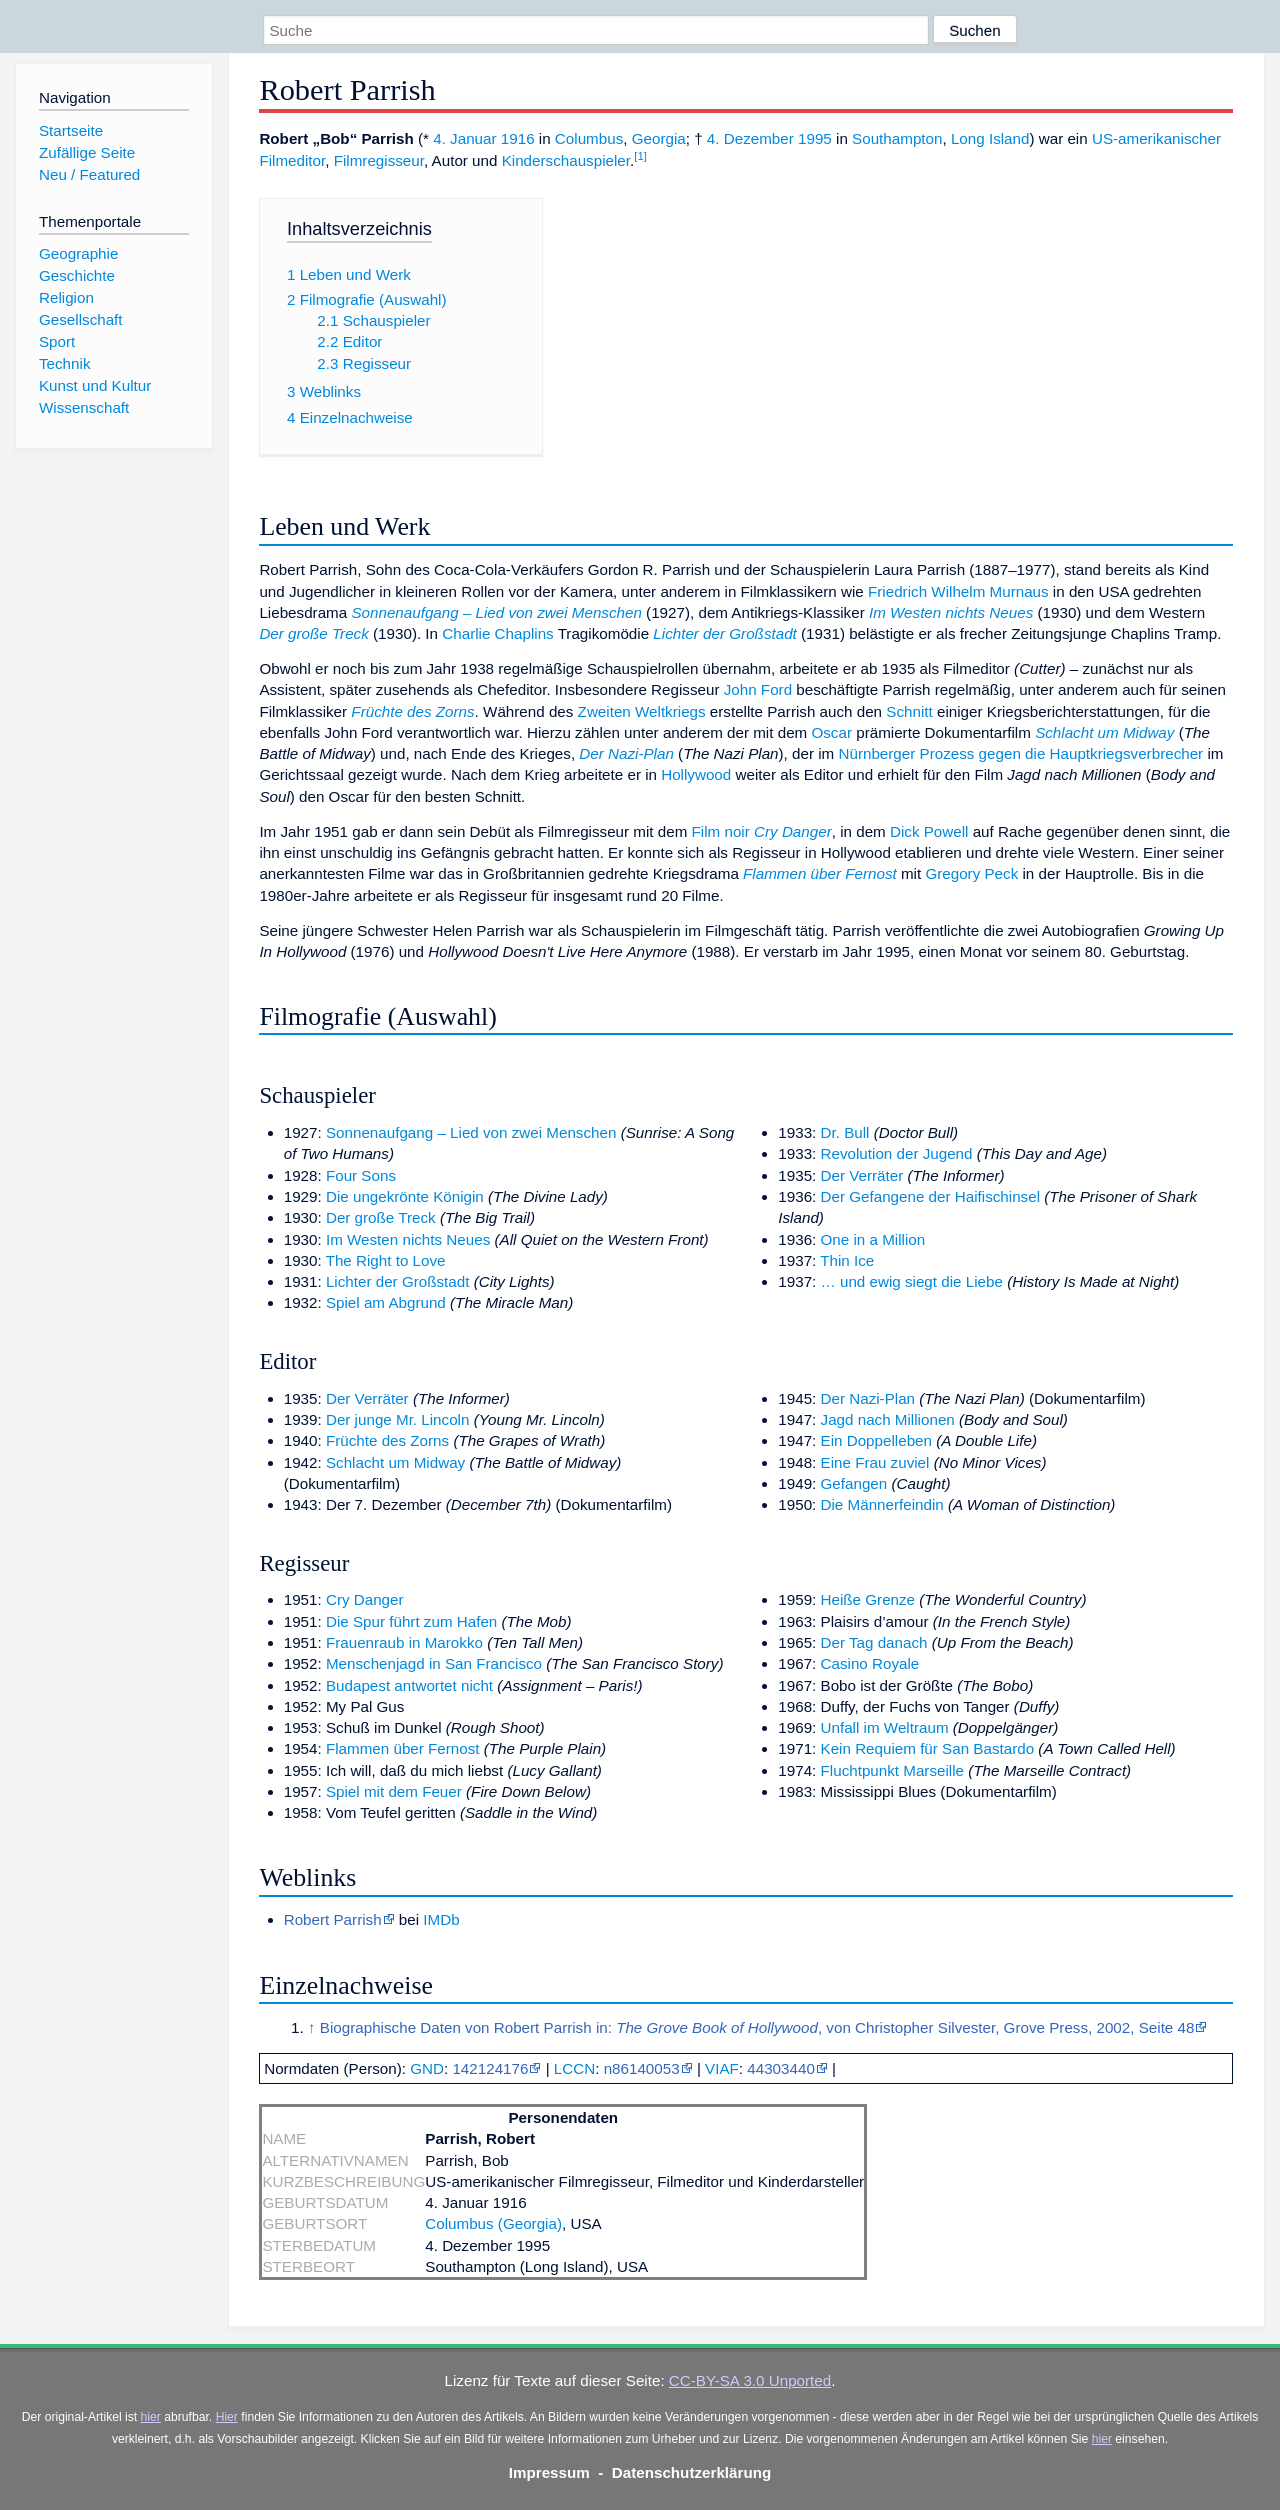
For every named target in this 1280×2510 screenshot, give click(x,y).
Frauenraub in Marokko (404, 1642)
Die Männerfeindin (882, 1504)
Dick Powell (929, 831)
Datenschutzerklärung (692, 2472)
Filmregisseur (379, 160)
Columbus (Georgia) (493, 2223)
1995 (815, 138)
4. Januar (464, 138)
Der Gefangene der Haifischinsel (931, 1196)
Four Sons (361, 1175)
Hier (227, 2417)
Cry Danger (793, 831)
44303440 (781, 2068)
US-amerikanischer (1156, 138)
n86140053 (642, 2068)
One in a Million (873, 1239)
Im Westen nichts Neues (951, 612)
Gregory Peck (971, 873)
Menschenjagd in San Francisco (434, 1663)
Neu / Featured (89, 174)
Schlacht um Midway (1104, 732)
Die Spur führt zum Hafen (411, 1621)
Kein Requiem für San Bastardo (928, 1748)
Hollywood (696, 774)
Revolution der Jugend (897, 1153)
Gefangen (854, 1483)
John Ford (758, 689)
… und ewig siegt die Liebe (912, 1281)
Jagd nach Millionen (888, 1419)
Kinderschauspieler (566, 160)
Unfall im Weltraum (885, 1727)
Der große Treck (313, 633)
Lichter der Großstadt (725, 633)
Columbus (589, 138)
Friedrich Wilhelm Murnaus (958, 591)
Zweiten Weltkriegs (642, 711)
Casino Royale (870, 1663)
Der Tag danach (874, 1642)
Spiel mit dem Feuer (394, 1791)
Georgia (659, 138)
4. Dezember (750, 138)
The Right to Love (386, 1260)
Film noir (721, 831)
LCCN (574, 2068)
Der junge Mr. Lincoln (398, 1419)
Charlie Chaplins (497, 633)
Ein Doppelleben (876, 1440)
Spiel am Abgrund (386, 1302)
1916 (518, 138)
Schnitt (909, 711)
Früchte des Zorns (412, 711)
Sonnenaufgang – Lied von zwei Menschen (496, 612)
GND (427, 2068)
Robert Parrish (333, 1919)
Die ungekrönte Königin (405, 1196)
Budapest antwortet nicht (409, 1685)
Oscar (831, 732)
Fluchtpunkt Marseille (893, 1770)
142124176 (490, 2068)
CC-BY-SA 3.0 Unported (750, 2380)
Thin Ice (847, 1260)
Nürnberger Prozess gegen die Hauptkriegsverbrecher (1020, 753)
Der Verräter (862, 1175)
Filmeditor (292, 160)
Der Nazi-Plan (626, 753)
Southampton (897, 138)
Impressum (549, 2472)
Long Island (990, 138)
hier (151, 2417)
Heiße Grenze (868, 1599)
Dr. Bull (845, 1132)
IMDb (441, 1919)
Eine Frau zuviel (875, 1462)
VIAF (722, 2068)
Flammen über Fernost (820, 873)
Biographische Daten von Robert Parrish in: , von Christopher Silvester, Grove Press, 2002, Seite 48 (757, 2027)
